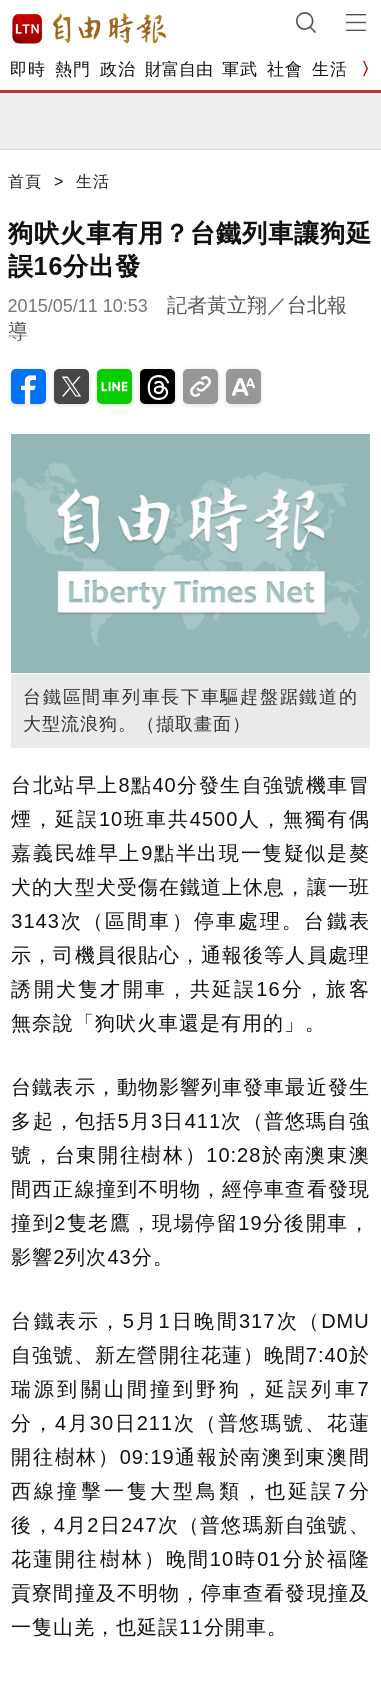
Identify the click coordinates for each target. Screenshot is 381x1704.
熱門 (72, 69)
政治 (117, 69)
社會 (284, 69)
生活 (329, 69)
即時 (27, 69)
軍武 (239, 69)
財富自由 (178, 69)
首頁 (25, 181)
